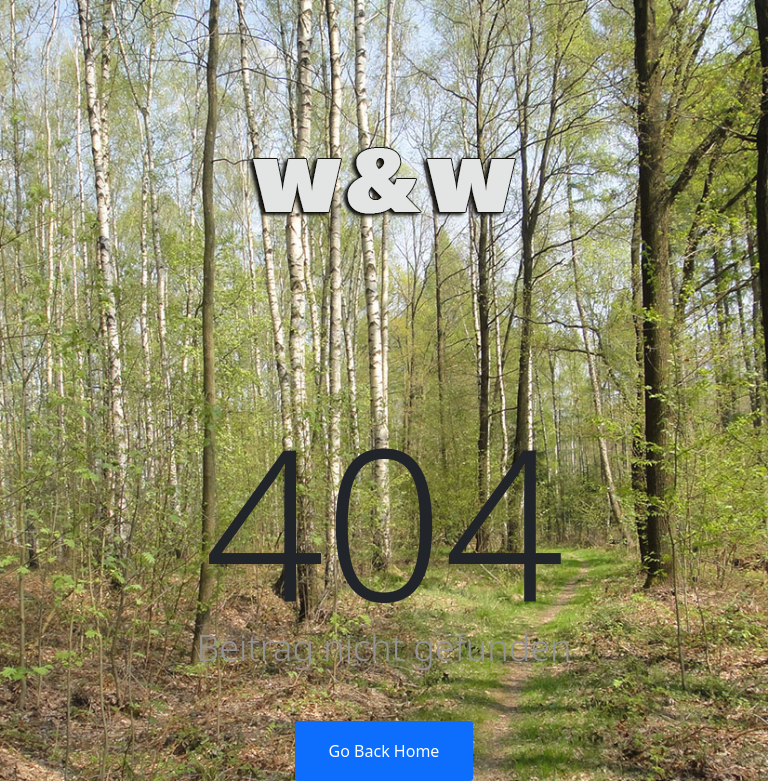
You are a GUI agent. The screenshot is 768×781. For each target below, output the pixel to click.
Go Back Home (384, 751)
